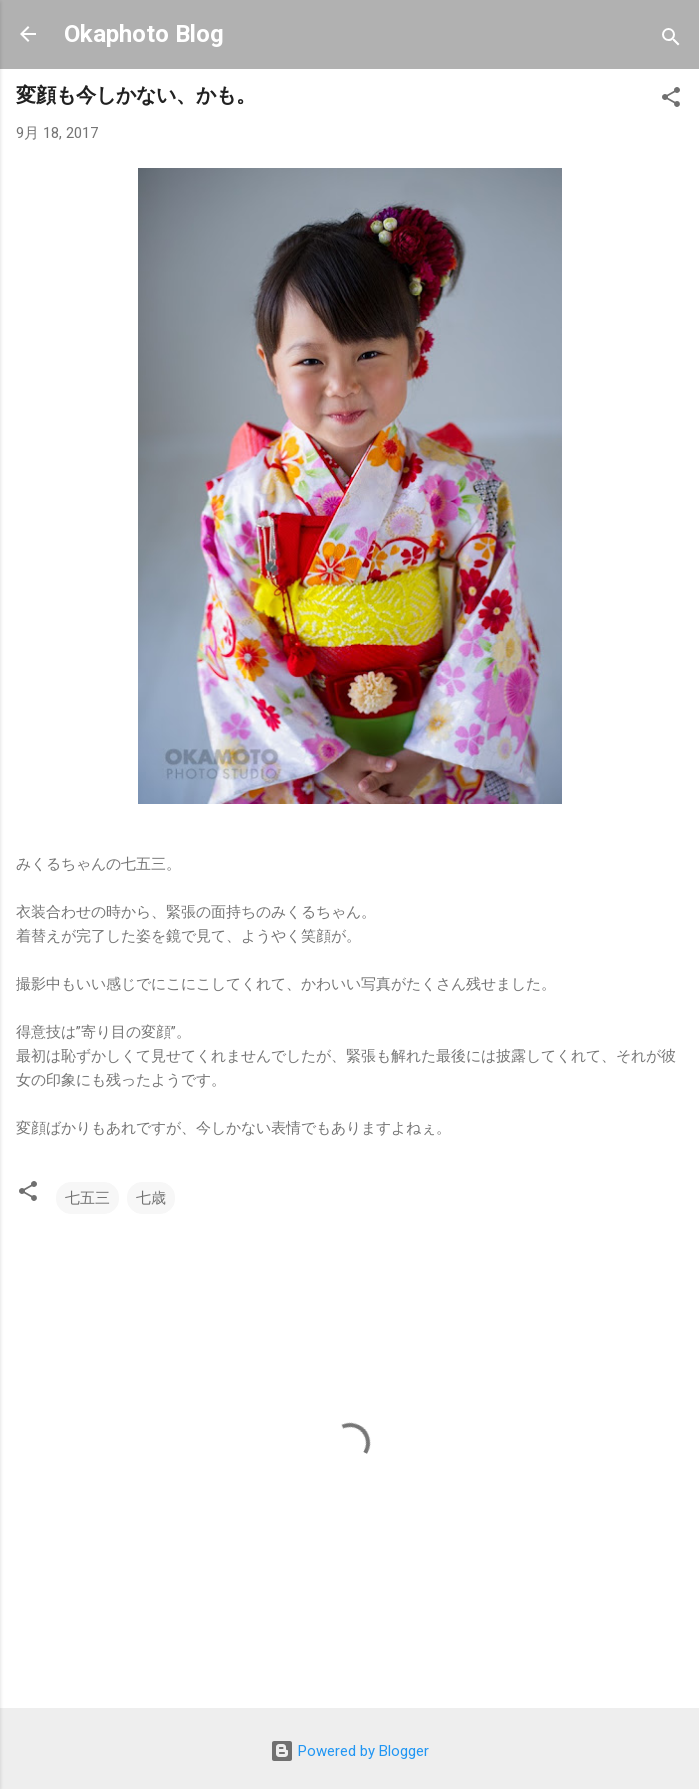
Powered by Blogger (349, 1751)
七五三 (87, 1198)
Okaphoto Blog (144, 34)
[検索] (671, 40)
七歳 (151, 1198)
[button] (671, 100)
